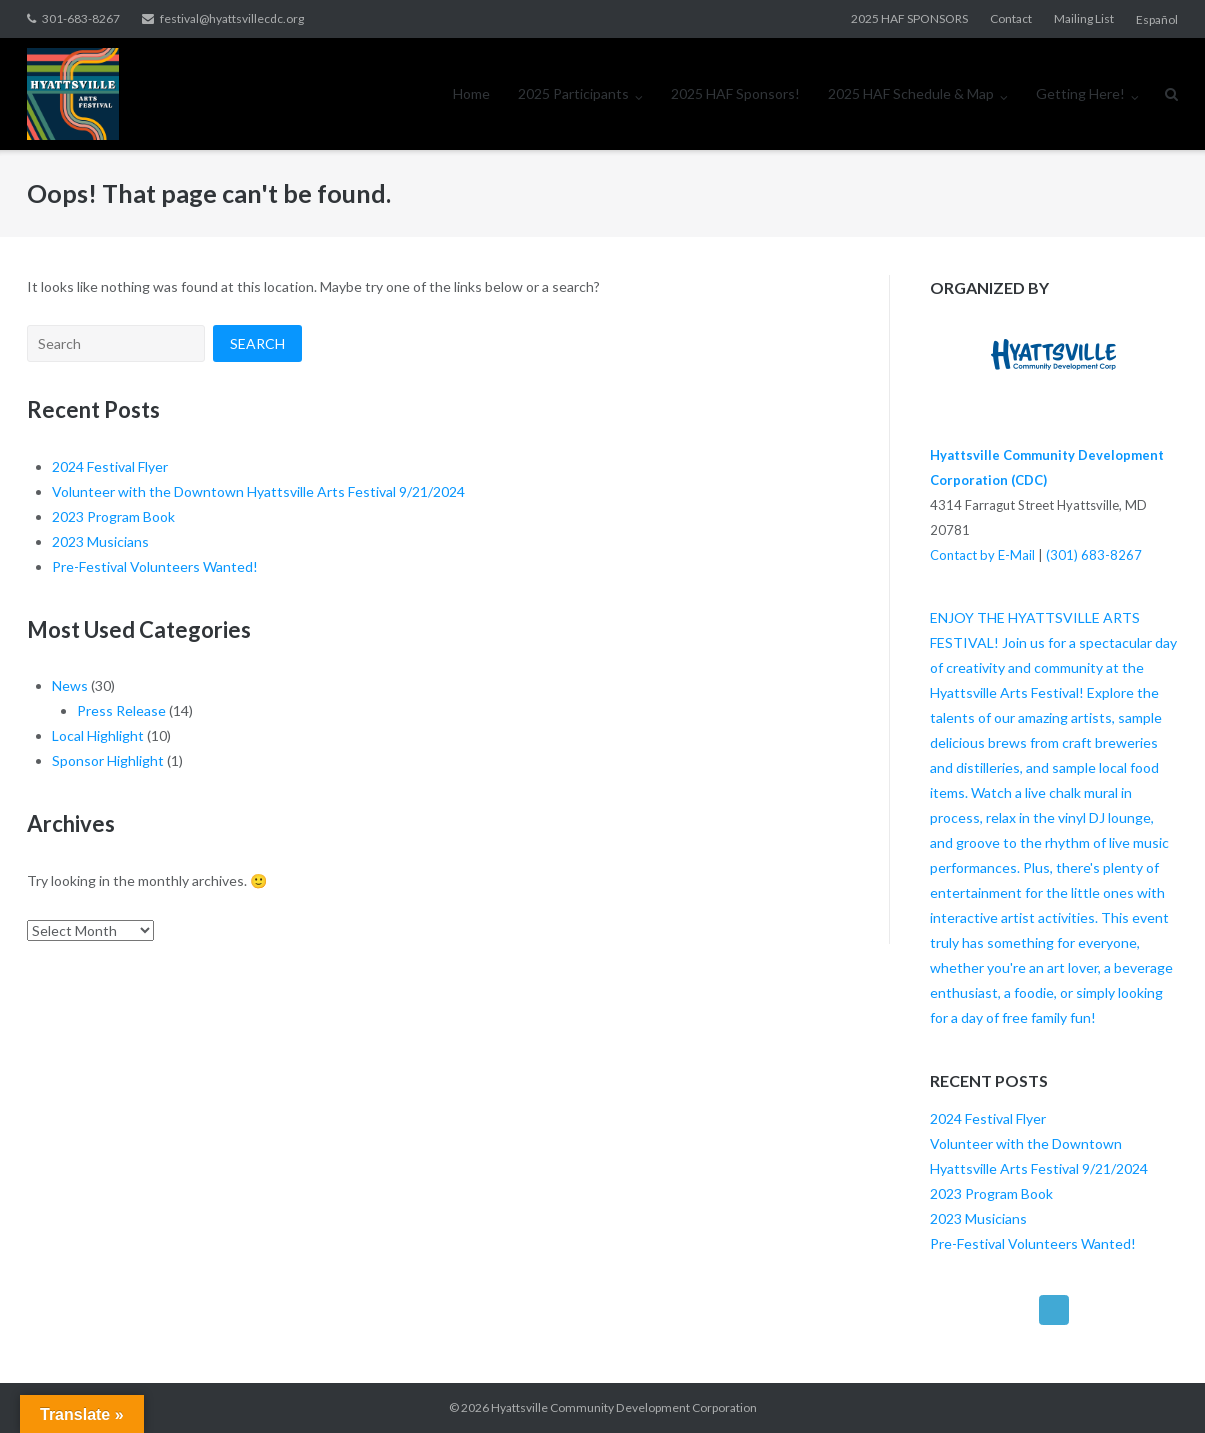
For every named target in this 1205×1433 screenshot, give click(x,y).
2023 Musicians (100, 541)
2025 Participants (573, 93)
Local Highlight (98, 735)
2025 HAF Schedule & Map (911, 93)
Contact (1011, 18)
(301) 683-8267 (1094, 555)
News (70, 685)
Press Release (121, 710)
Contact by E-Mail (982, 555)
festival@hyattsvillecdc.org (232, 18)
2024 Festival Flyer (110, 466)
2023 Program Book (113, 516)
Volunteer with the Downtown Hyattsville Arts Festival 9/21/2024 (258, 491)
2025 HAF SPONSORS (909, 18)
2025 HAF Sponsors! (735, 93)
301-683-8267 (81, 18)
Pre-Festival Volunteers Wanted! (155, 566)
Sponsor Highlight (108, 760)
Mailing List (1084, 18)
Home (471, 93)
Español (1157, 19)
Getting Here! (1080, 93)
